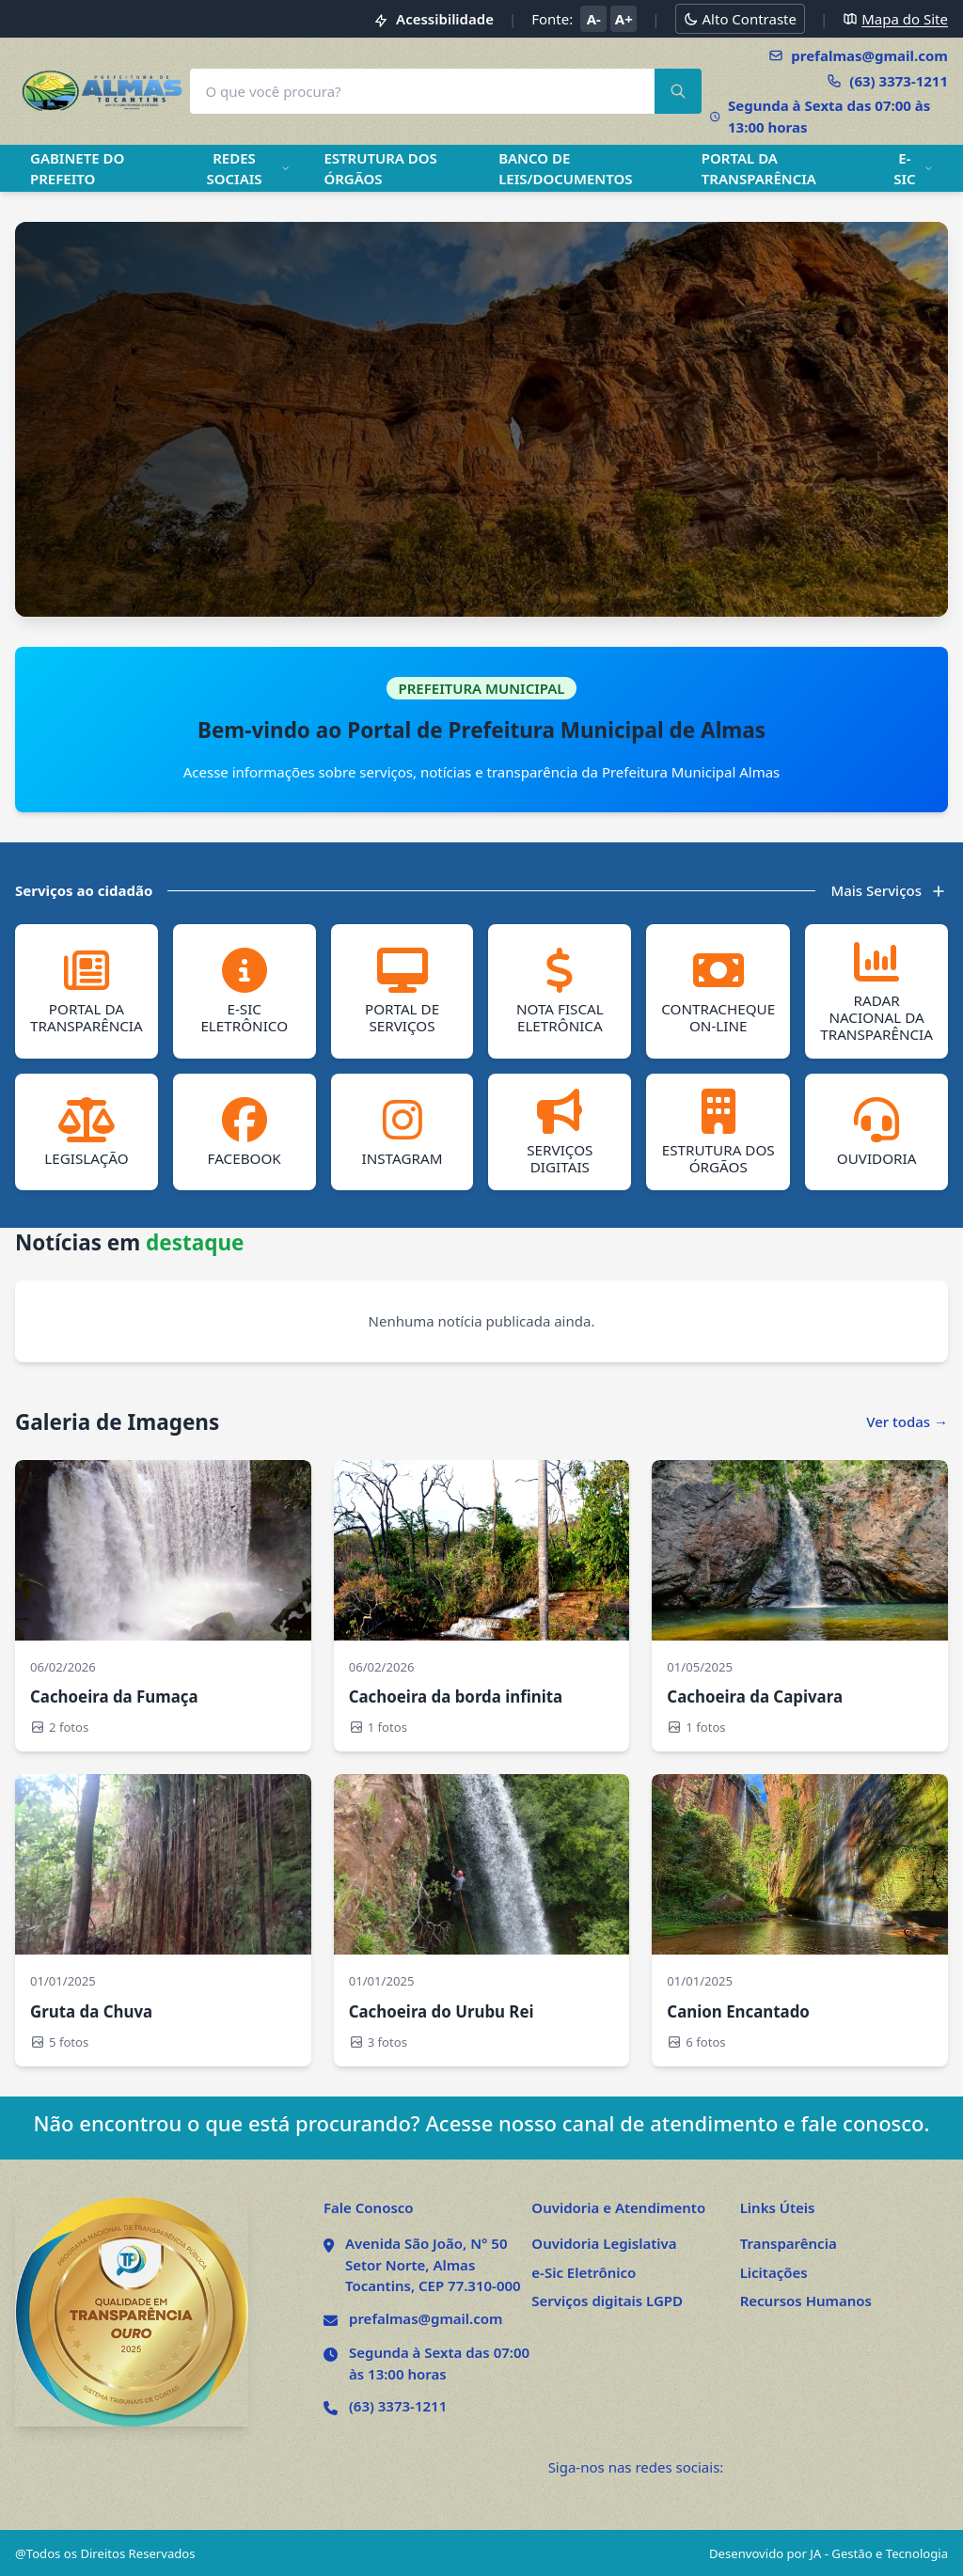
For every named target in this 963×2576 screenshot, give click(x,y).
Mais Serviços (889, 890)
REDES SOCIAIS (248, 169)
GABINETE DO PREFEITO (77, 169)
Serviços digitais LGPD (607, 2299)
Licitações (774, 2271)
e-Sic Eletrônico (583, 2271)
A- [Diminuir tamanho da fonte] (594, 18)
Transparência (788, 2242)
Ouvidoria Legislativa (603, 2242)
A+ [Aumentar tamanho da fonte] (624, 18)
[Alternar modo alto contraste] (740, 19)
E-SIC (913, 169)
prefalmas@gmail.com (425, 2317)
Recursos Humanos (806, 2299)
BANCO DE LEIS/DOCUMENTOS (565, 169)
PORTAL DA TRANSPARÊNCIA (759, 169)
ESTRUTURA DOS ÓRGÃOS (380, 169)
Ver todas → (907, 1420)
